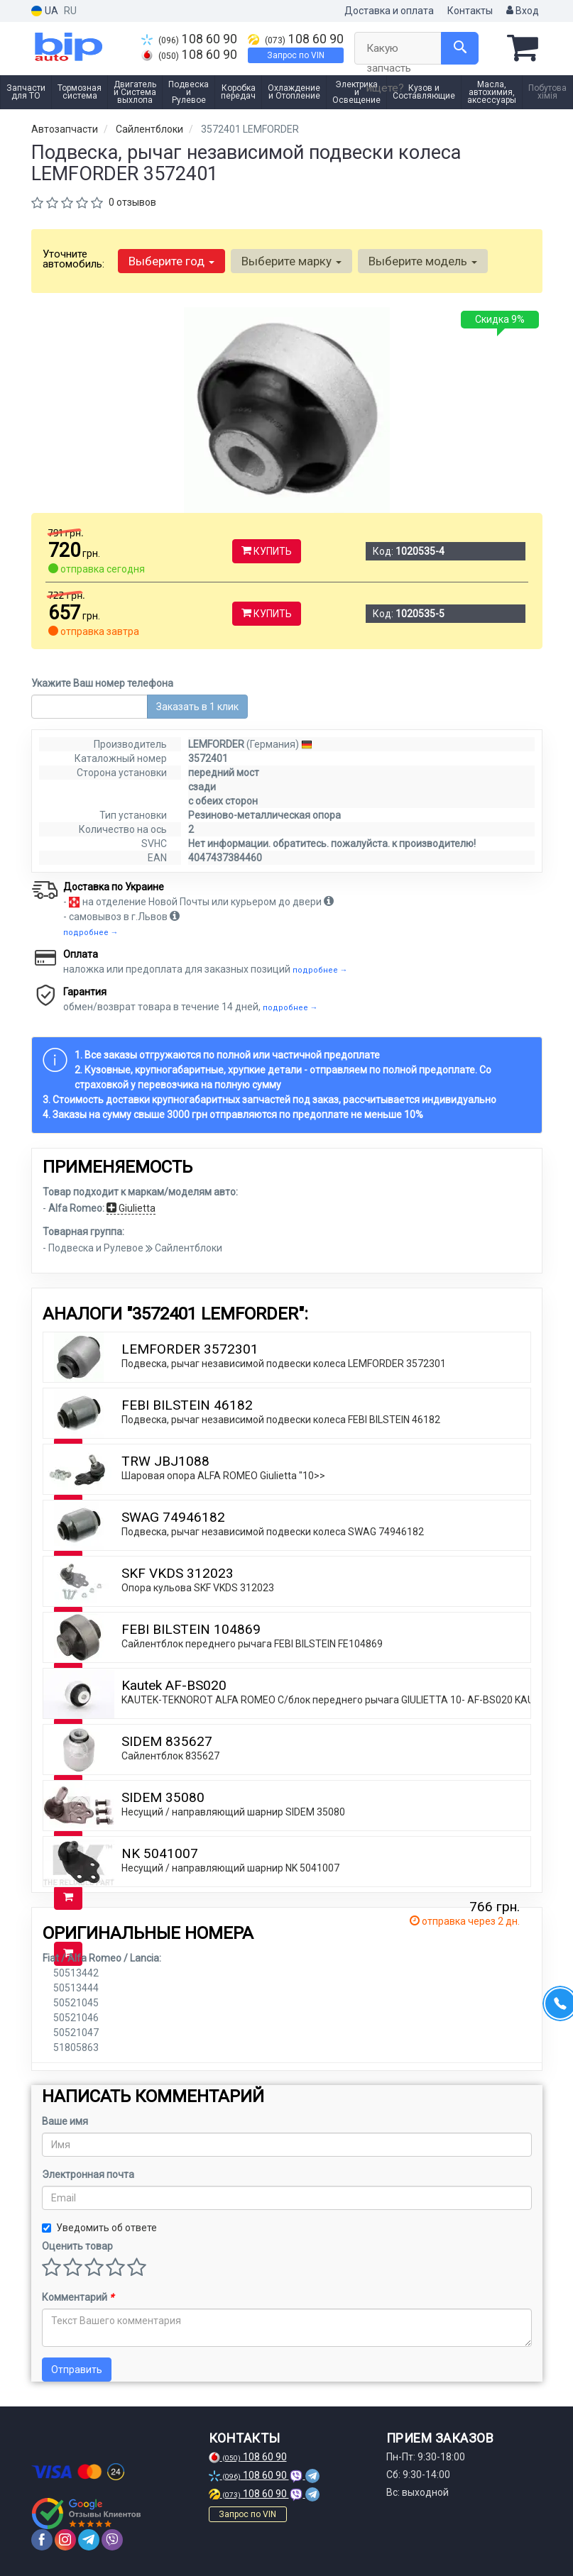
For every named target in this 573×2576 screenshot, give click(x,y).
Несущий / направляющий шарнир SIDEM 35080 (233, 1812)
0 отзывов (132, 202)
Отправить (76, 2369)
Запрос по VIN (295, 55)
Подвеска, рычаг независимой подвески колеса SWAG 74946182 (272, 1531)
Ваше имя (65, 2121)
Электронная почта (88, 2174)
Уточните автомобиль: (73, 259)
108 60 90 (189, 39)
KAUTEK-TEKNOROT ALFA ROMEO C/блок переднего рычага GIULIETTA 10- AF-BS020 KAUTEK (336, 1700)
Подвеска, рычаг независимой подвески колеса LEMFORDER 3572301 (283, 1363)
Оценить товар (77, 2246)
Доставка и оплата (389, 10)
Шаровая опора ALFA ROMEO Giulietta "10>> (223, 1475)
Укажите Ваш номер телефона (102, 683)
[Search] (460, 48)
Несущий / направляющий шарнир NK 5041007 (230, 1868)
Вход (522, 10)
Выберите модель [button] (423, 261)
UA (44, 11)
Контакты (470, 10)
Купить (266, 551)
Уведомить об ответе (99, 2227)
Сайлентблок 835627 (170, 1756)
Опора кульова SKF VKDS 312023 (197, 1587)
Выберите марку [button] (291, 261)
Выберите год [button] (171, 261)
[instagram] (65, 2539)
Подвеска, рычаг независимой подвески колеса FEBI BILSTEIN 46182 (280, 1419)
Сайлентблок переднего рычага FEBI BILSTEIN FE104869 (252, 1643)
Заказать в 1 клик (197, 706)
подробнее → (91, 932)
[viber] (112, 2539)
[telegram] (88, 2539)
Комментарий (78, 2297)
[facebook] (42, 2539)
